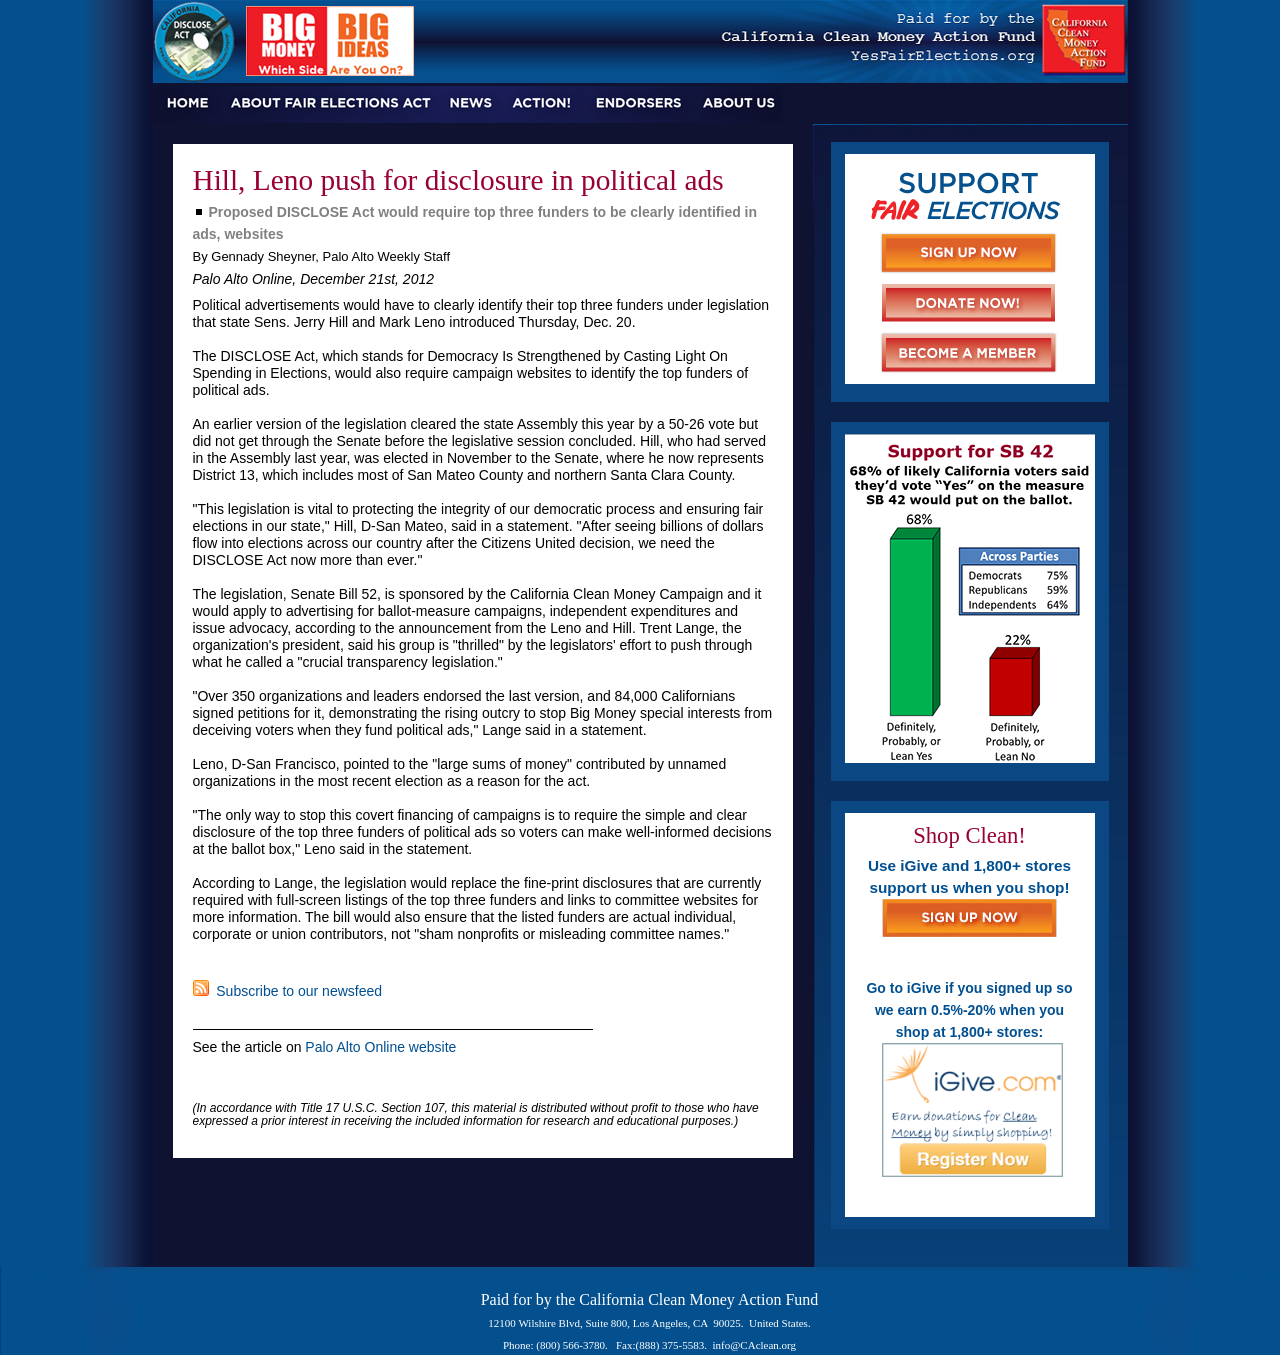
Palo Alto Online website (380, 1047)
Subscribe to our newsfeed (288, 991)
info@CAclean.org (755, 1345)
